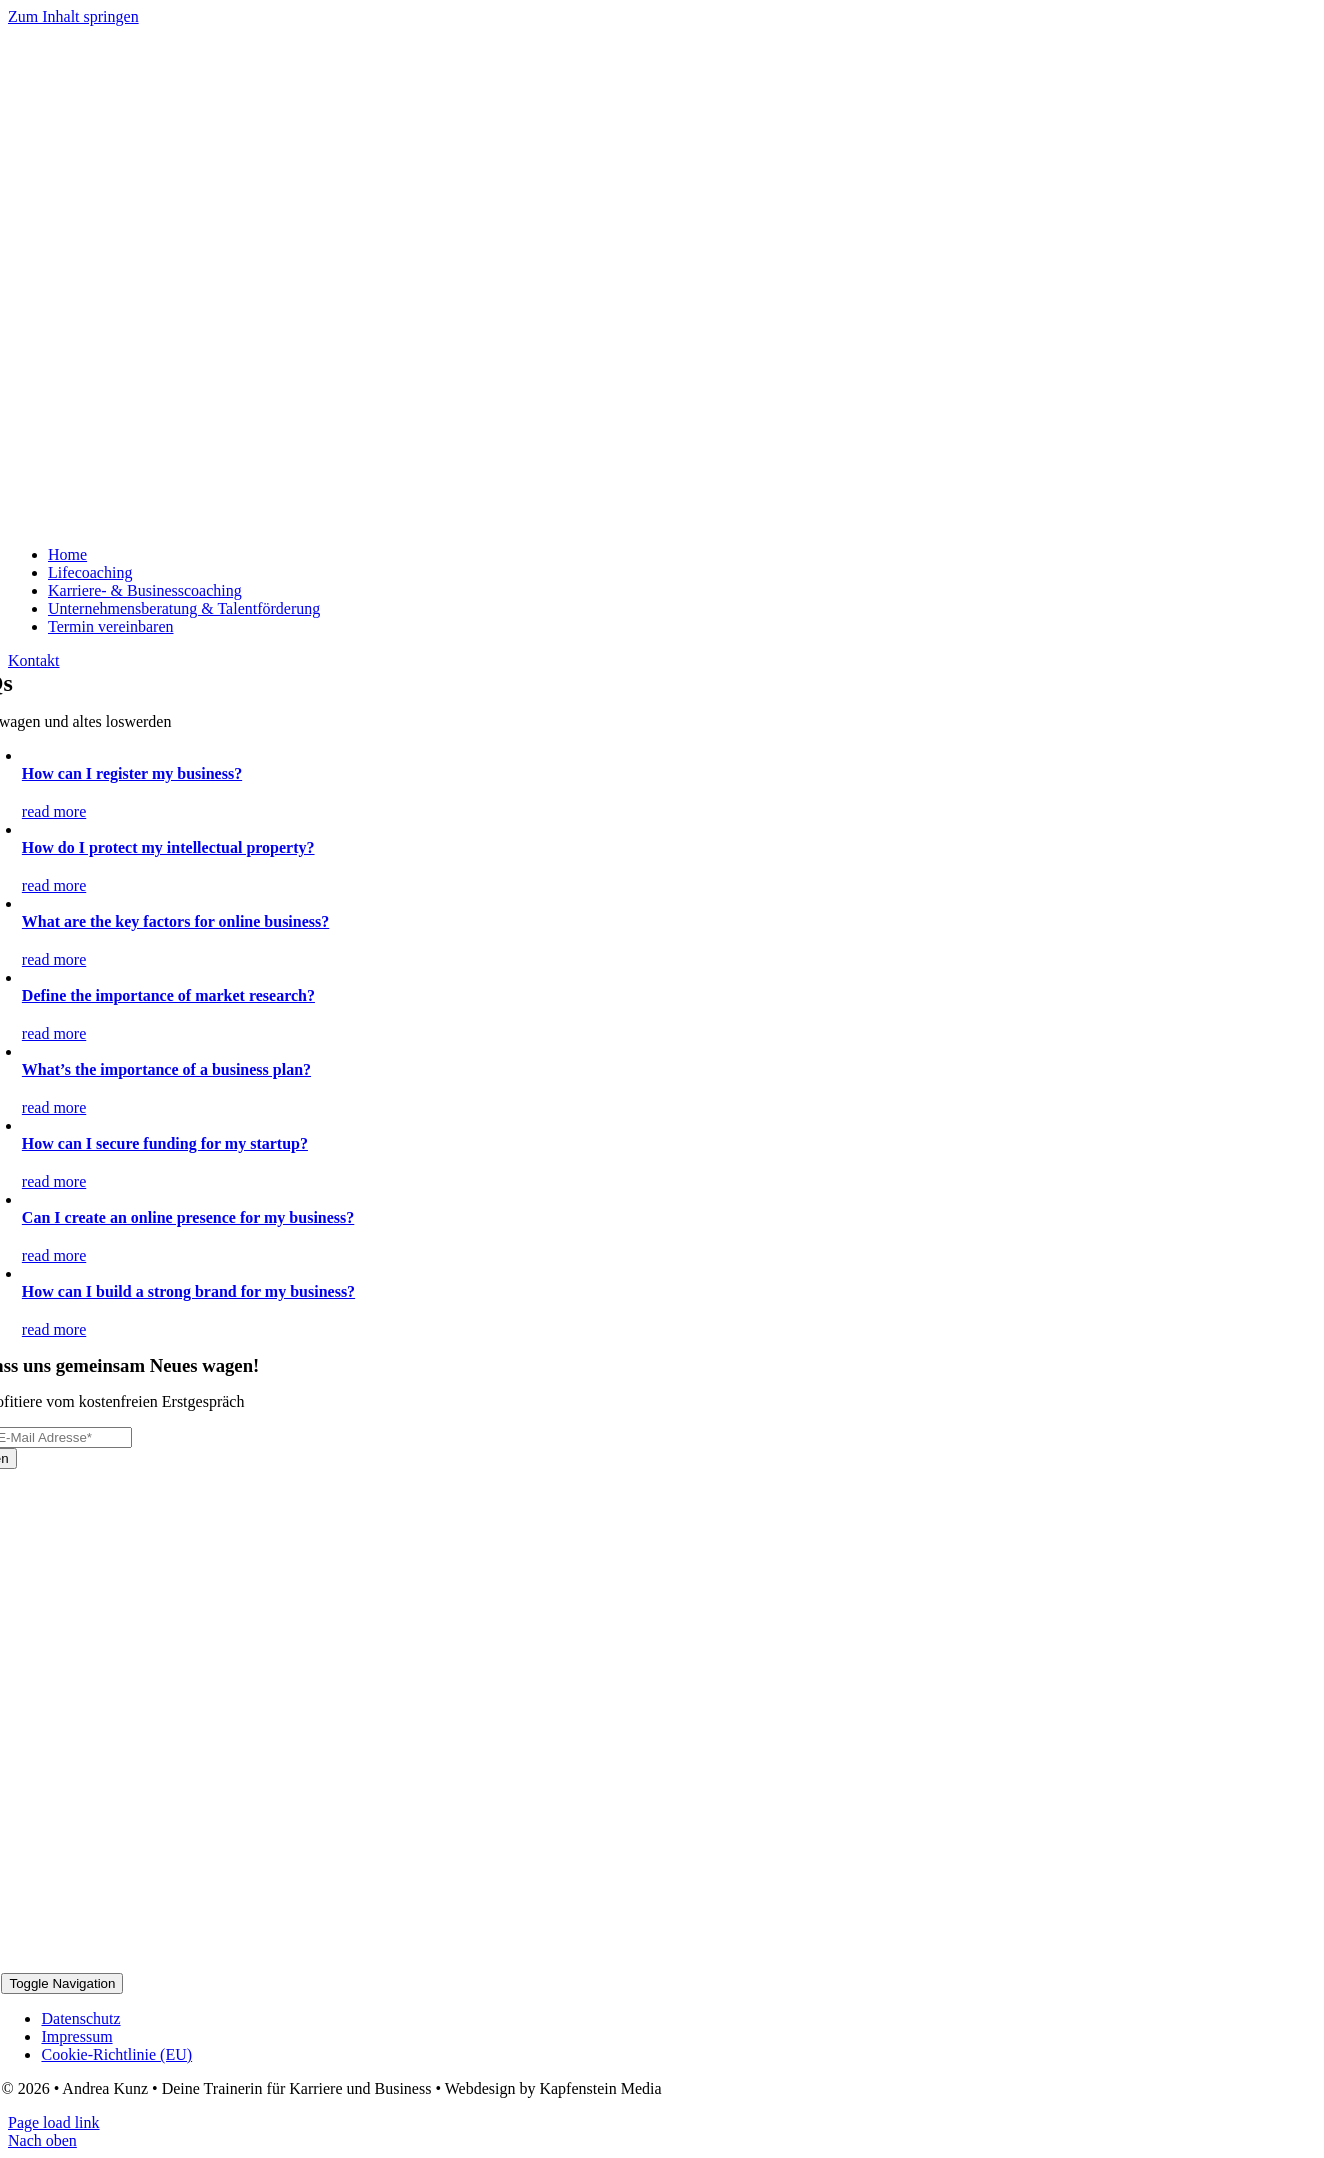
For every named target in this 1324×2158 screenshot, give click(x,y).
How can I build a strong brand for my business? (188, 1291)
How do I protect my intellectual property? (168, 847)
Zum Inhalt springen (73, 16)
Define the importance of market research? (168, 995)
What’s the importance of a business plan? (166, 1069)
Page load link (54, 2122)
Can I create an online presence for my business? (188, 1217)
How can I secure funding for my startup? (165, 1143)
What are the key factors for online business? (175, 921)
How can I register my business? (132, 773)
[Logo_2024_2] (258, 520)
